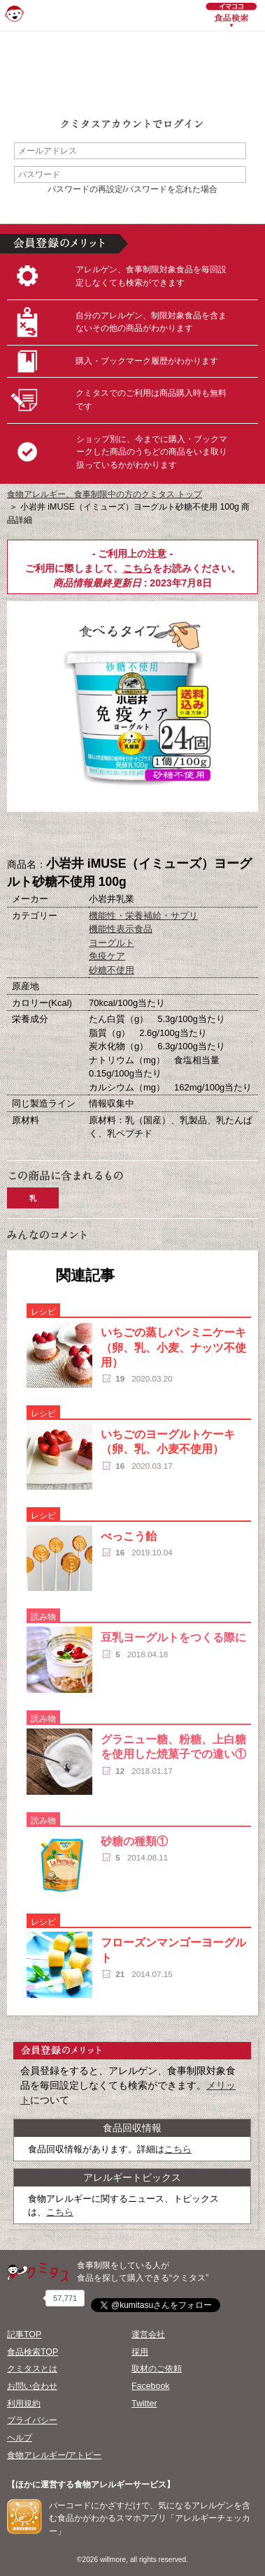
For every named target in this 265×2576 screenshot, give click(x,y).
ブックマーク (133, 835)
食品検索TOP (32, 2352)
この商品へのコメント (203, 835)
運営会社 (148, 2334)
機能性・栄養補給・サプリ (143, 915)
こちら (137, 568)
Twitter (144, 2403)
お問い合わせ (32, 2386)
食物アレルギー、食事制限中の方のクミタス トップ (104, 494)
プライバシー (32, 2420)
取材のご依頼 (156, 2369)
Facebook (150, 2386)
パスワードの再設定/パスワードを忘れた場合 (132, 189)
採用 (139, 2352)
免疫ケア (107, 956)
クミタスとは (32, 2369)
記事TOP (24, 2334)
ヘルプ (19, 2438)
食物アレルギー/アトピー (54, 2455)
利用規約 (24, 2403)
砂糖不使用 (111, 970)
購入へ (63, 835)
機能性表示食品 (120, 929)
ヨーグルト (111, 943)
